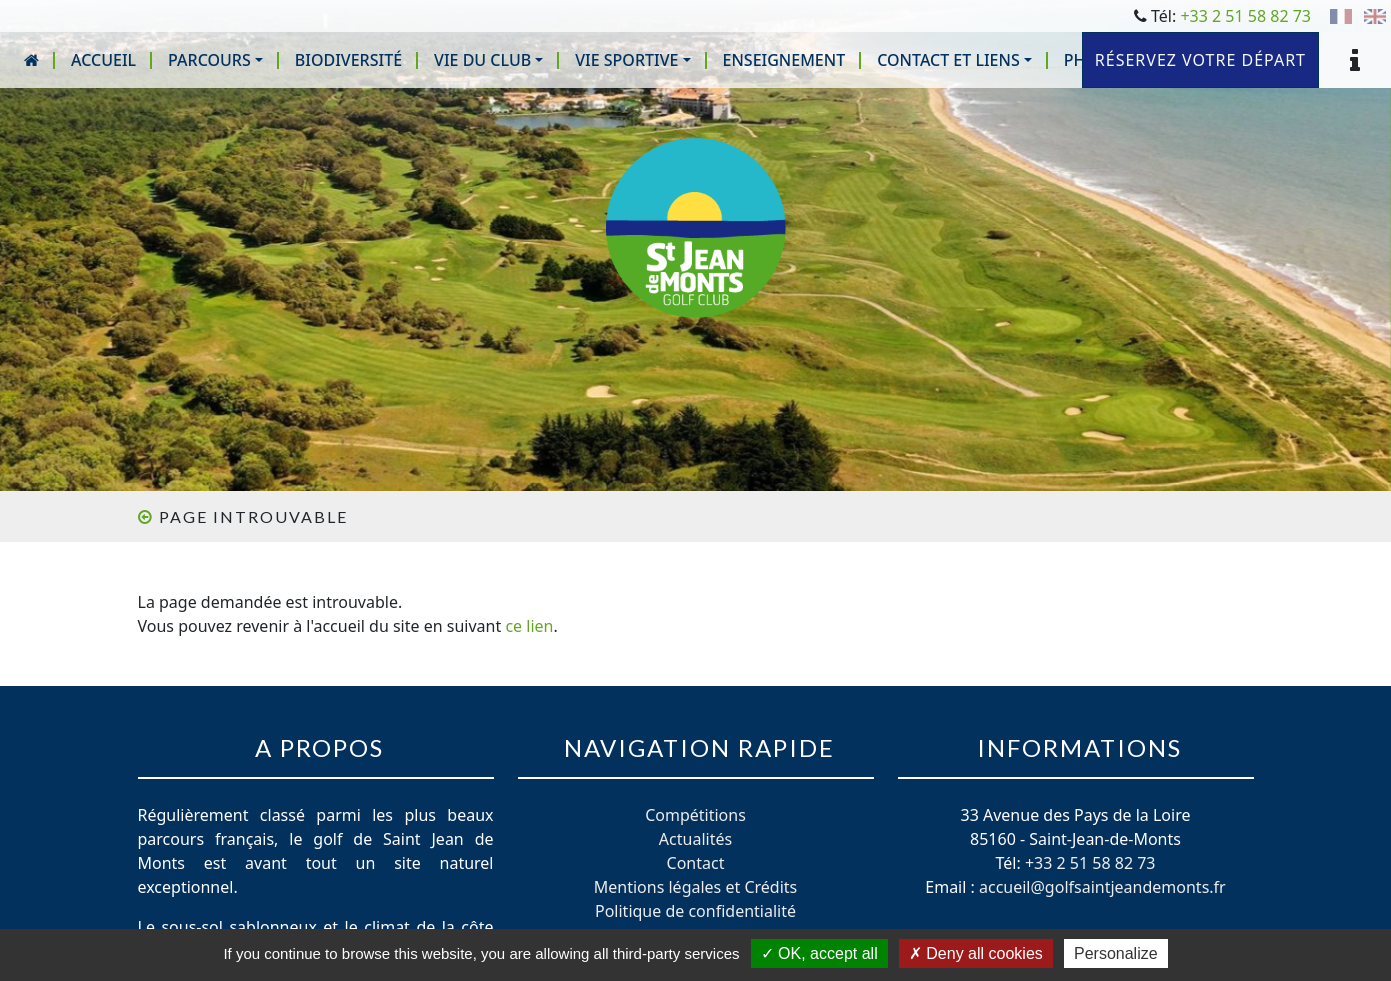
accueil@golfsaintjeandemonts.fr (1102, 887)
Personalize (1116, 953)
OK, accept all (819, 953)
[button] (215, 60)
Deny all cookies (976, 953)
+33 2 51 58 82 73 (1245, 16)
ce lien (529, 626)
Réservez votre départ (1200, 60)
